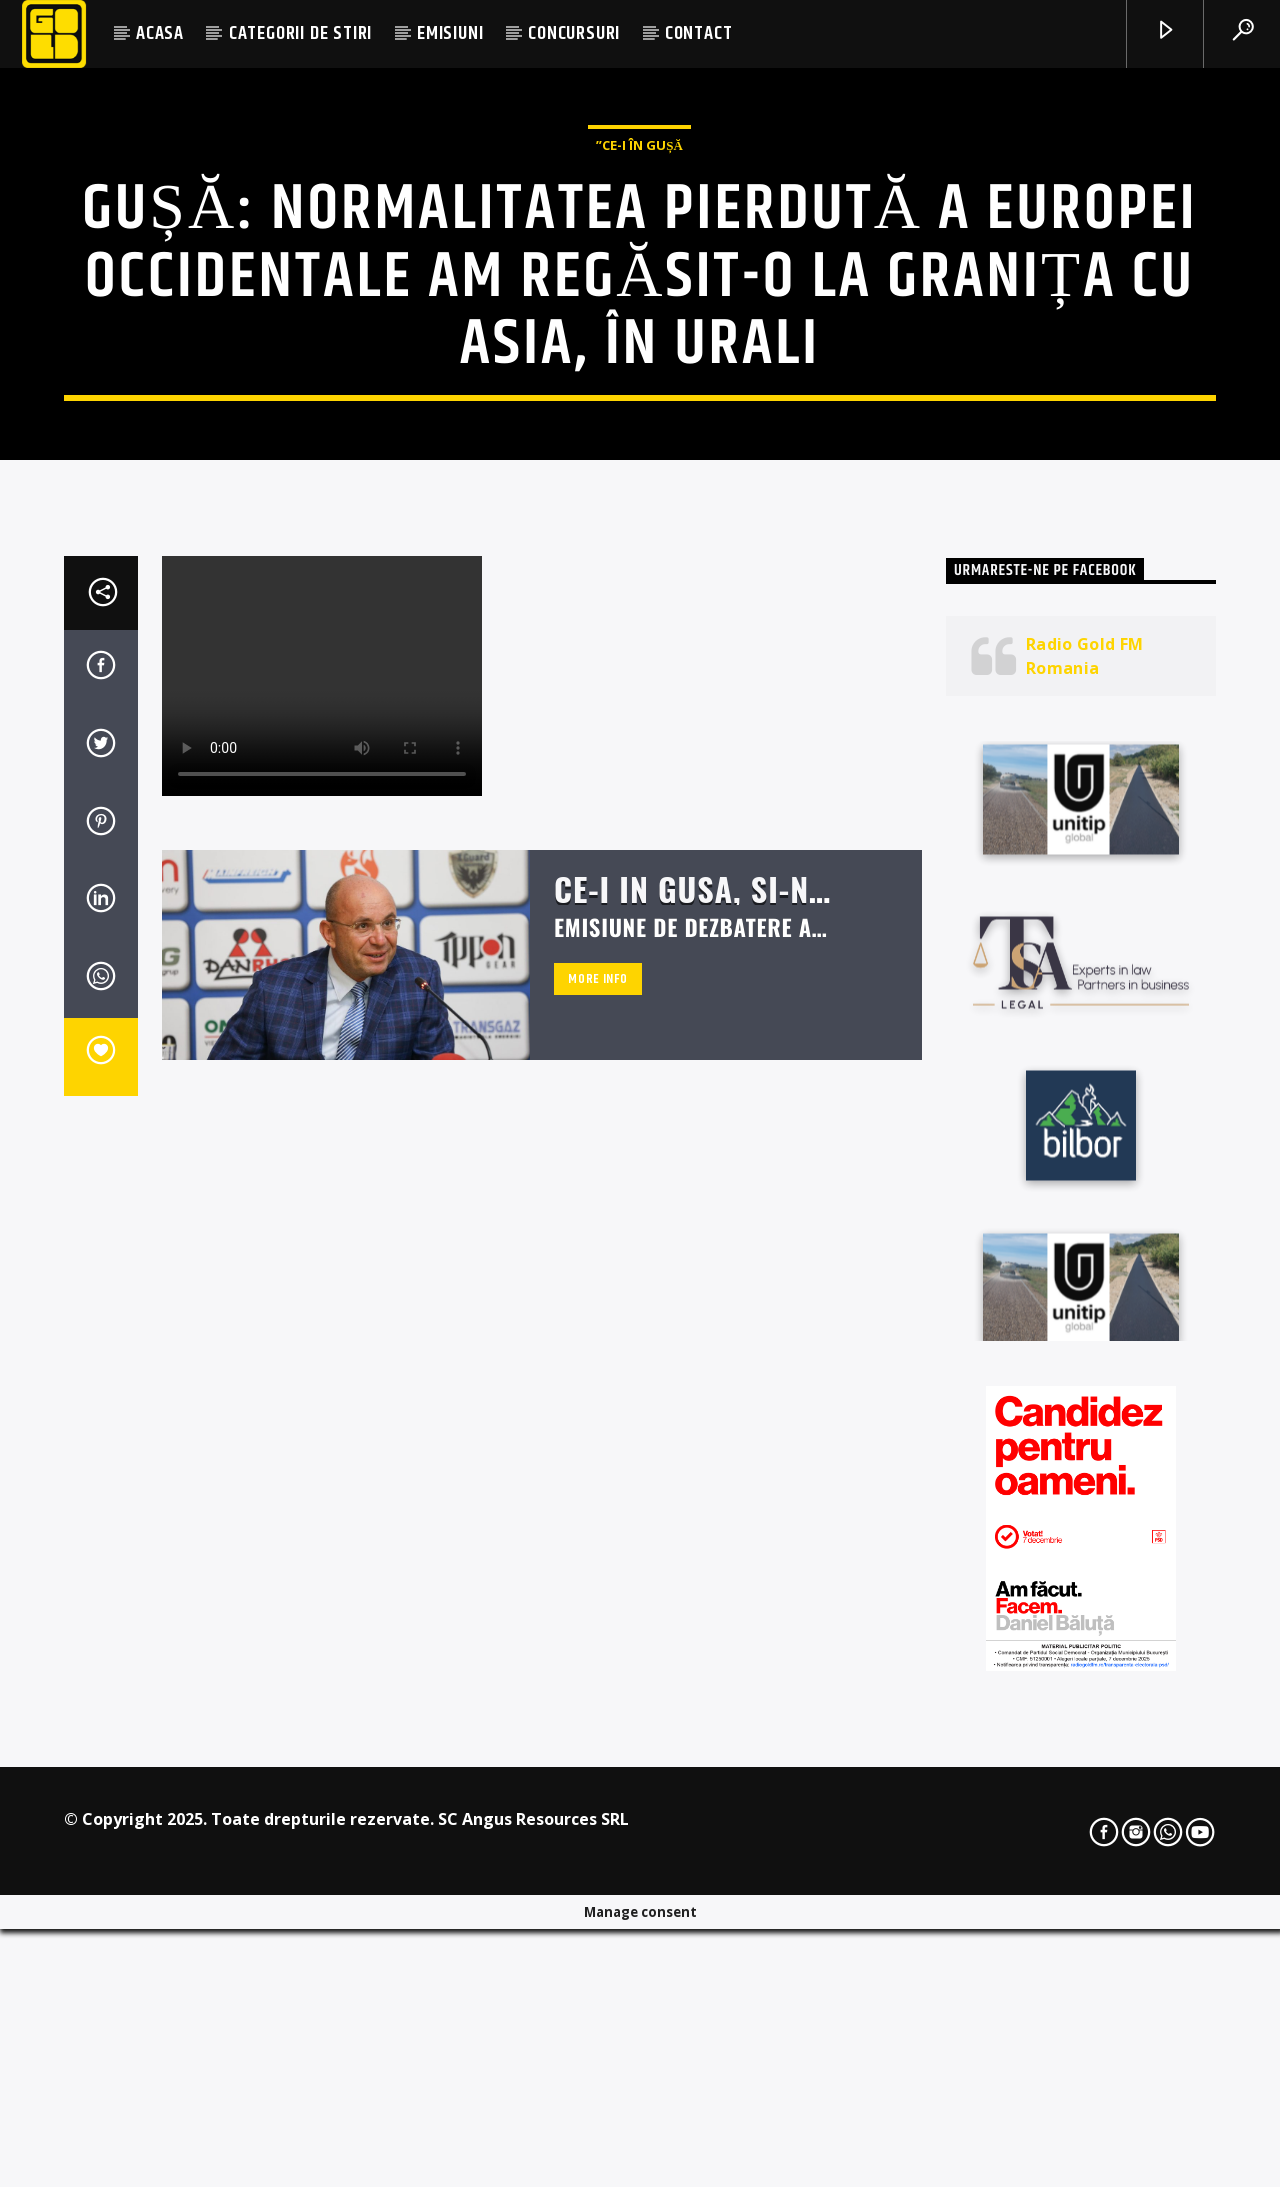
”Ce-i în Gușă (639, 380)
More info (597, 1497)
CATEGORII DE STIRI (300, 33)
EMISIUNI (450, 33)
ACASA (160, 33)
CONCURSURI (574, 33)
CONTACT (699, 33)
